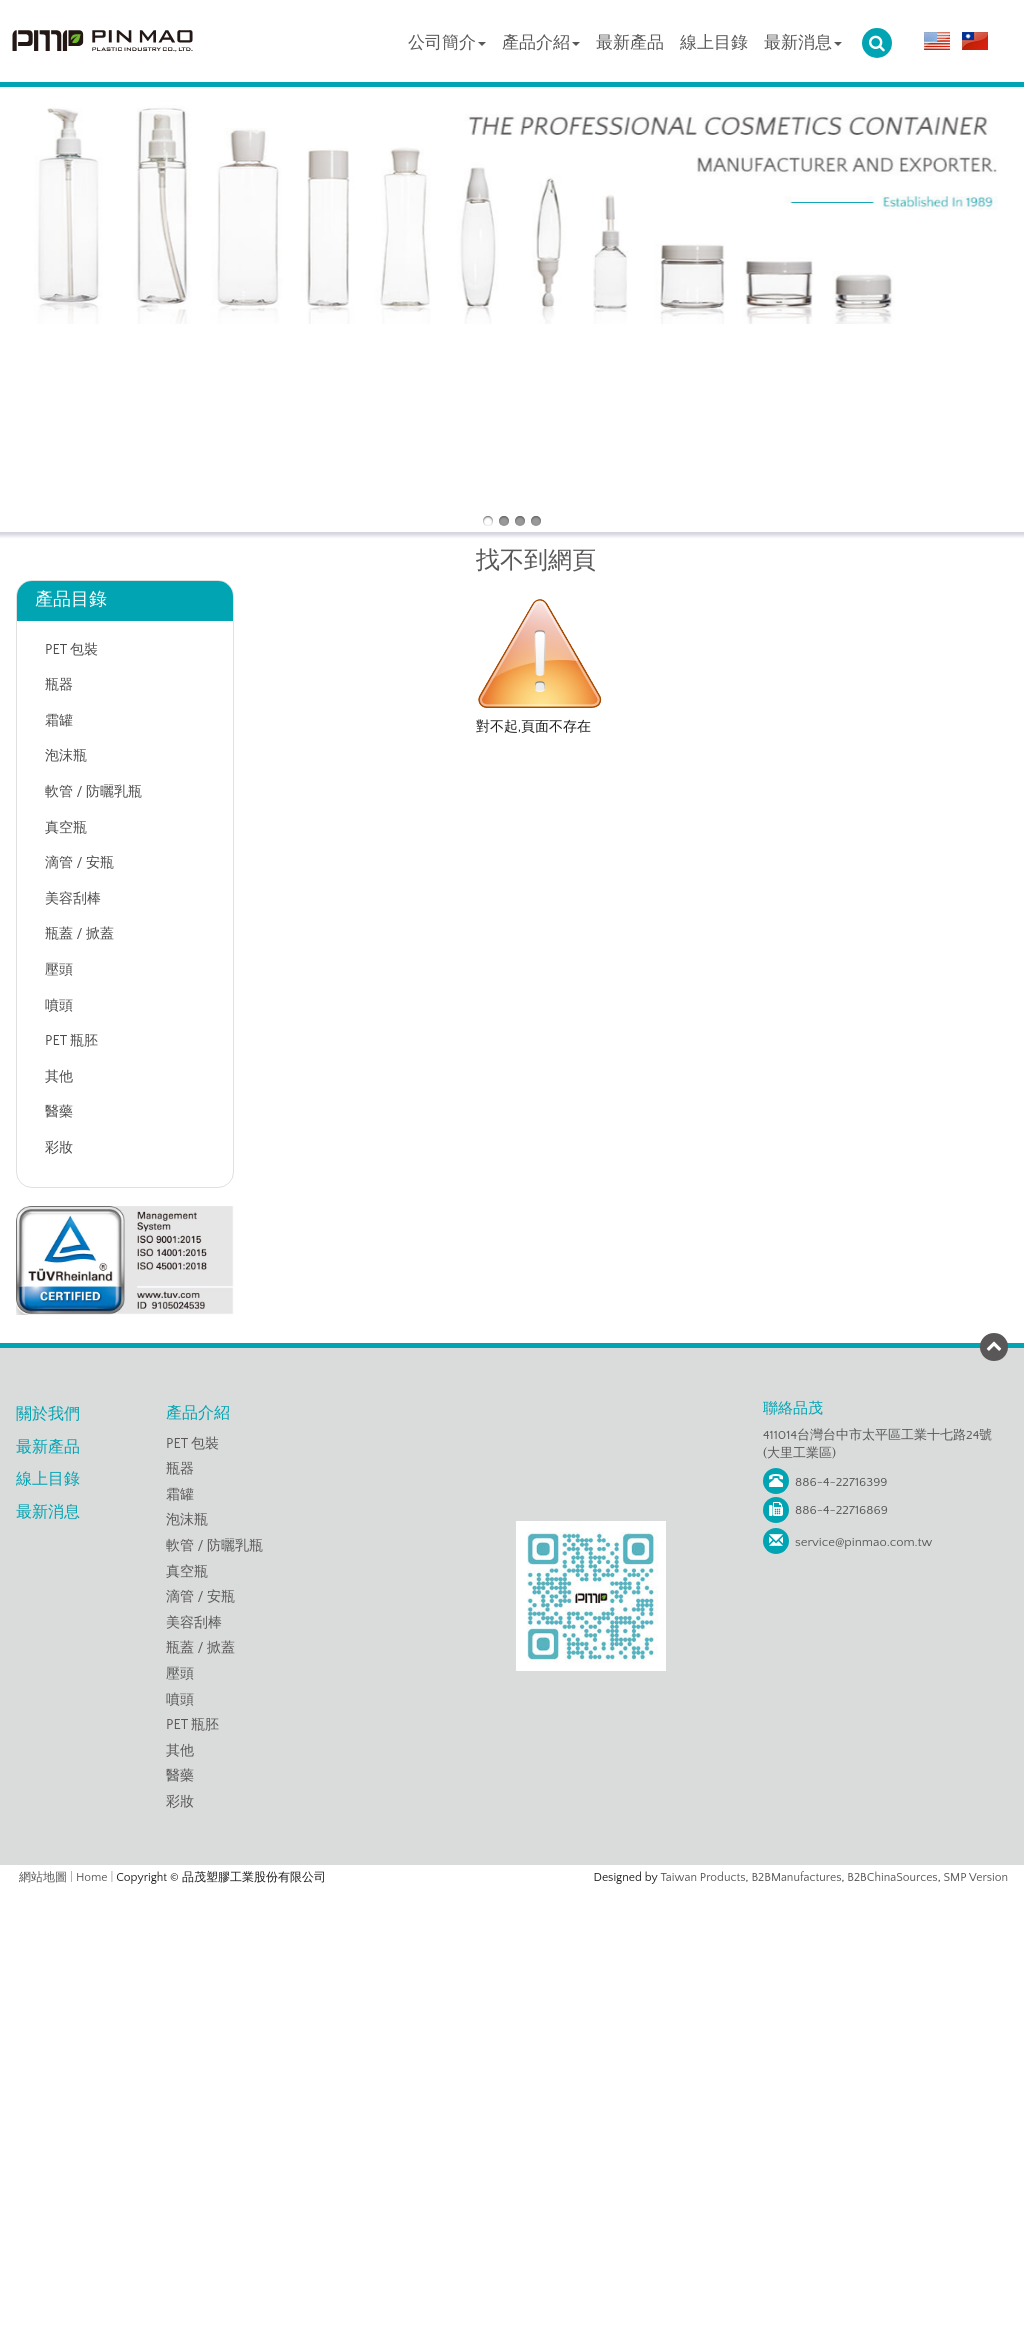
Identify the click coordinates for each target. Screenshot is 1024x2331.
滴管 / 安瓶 (79, 863)
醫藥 (59, 1112)
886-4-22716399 (841, 1482)
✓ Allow (512, 1941)
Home (92, 1877)
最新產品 (630, 43)
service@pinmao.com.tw (863, 1542)
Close (512, 1900)
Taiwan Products (703, 1877)
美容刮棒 (73, 899)
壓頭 (59, 970)
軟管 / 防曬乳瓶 (93, 792)
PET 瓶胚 (71, 1041)
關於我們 (48, 1414)
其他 (59, 1077)
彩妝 (59, 1148)
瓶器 (59, 685)
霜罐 (59, 721)
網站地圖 (43, 1877)
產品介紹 (541, 43)
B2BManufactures (796, 1877)
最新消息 (803, 43)
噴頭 (59, 1006)
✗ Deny (511, 1961)
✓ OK (751, 2301)
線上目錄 (714, 43)
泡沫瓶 (66, 756)
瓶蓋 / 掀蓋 (79, 934)
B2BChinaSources (892, 1877)
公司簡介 (447, 43)
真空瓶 (66, 828)
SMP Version (976, 1877)
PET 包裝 (71, 650)
